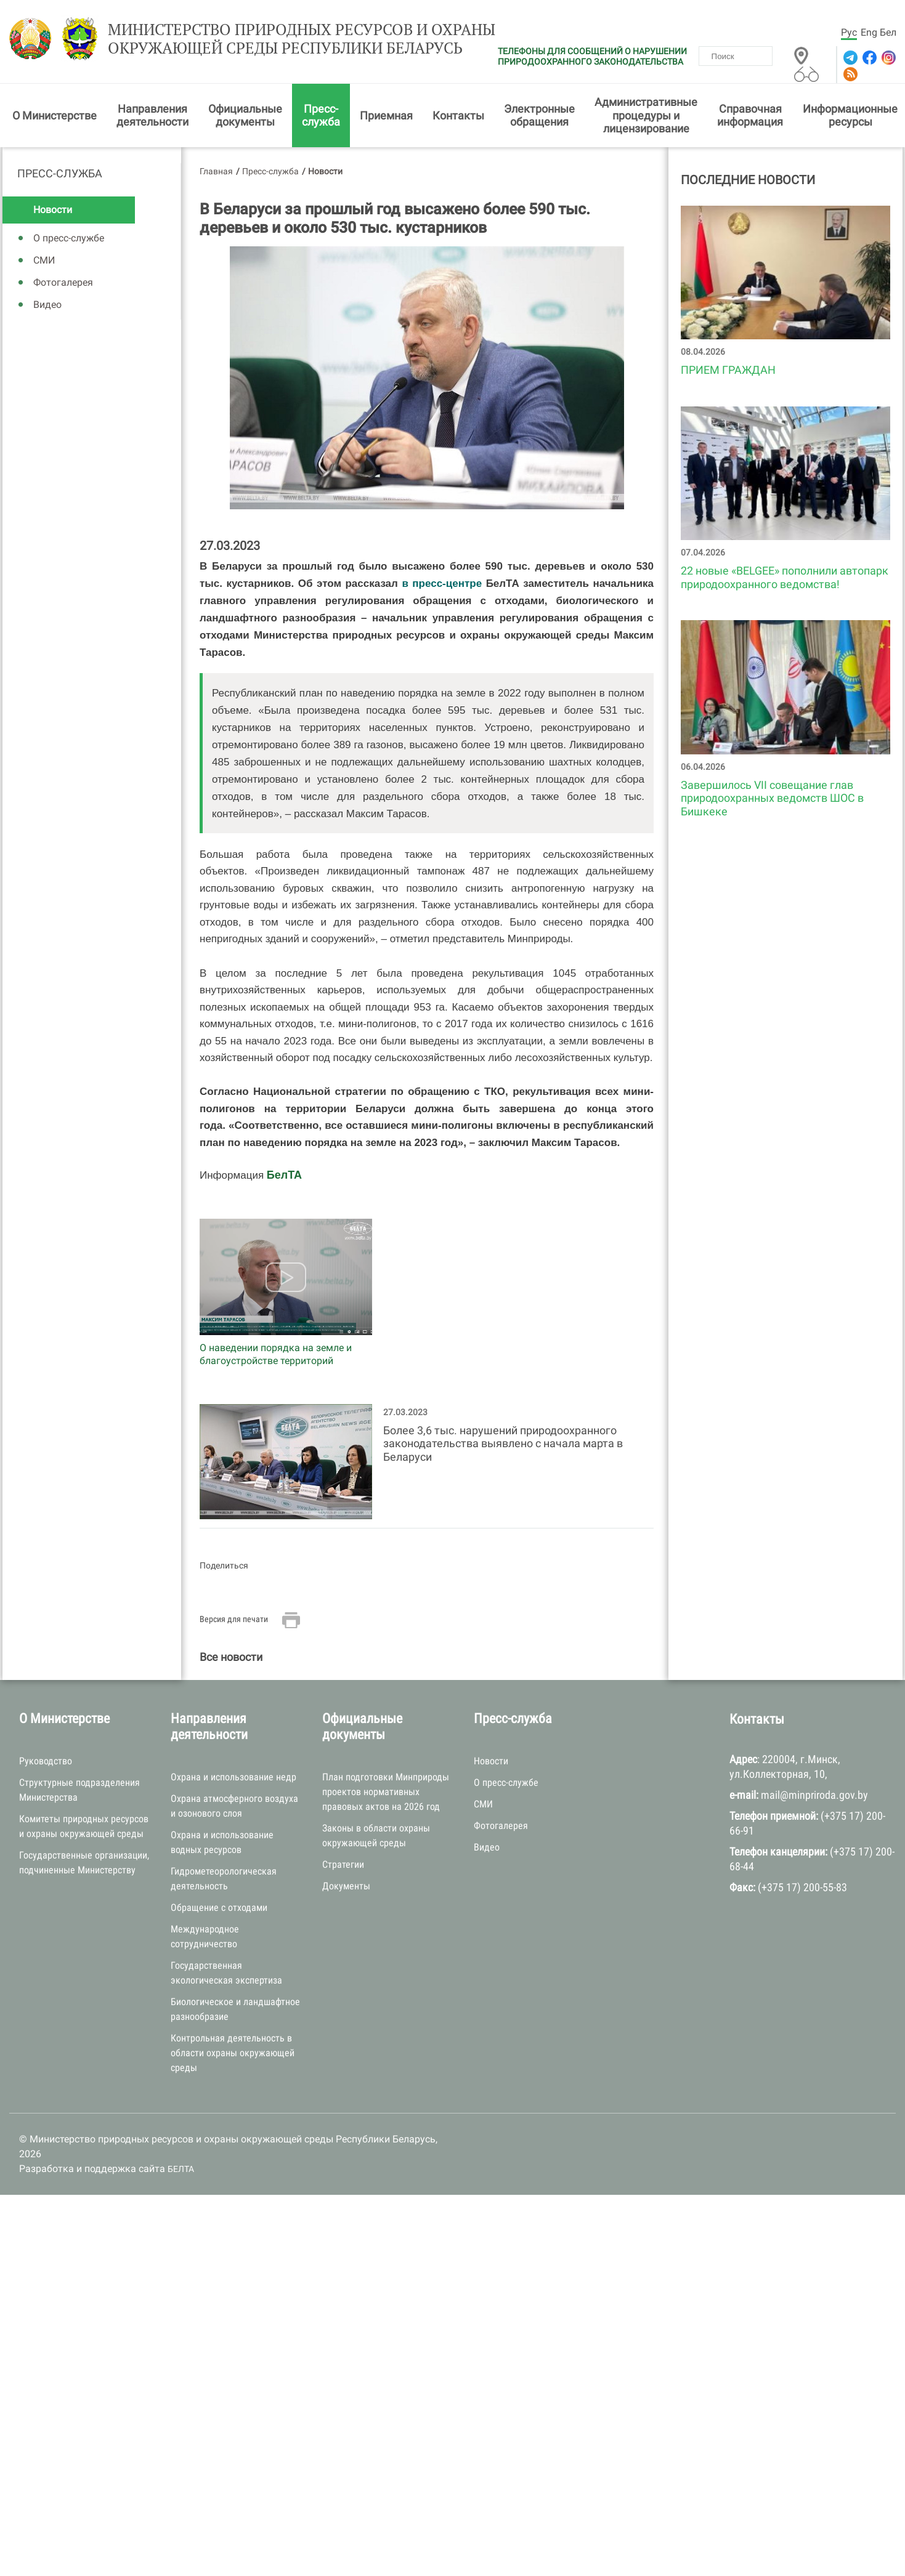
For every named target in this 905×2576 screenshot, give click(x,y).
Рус (849, 32)
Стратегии (343, 1867)
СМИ (44, 263)
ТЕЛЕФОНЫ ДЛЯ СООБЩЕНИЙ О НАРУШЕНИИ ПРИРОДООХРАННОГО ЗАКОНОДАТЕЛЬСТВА (592, 56)
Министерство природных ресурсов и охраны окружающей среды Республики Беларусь (286, 41)
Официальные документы (245, 117)
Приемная (386, 117)
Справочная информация (750, 117)
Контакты (458, 117)
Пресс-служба (321, 117)
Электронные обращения (539, 117)
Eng (869, 32)
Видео (47, 307)
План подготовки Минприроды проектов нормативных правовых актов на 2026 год (385, 1794)
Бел (888, 32)
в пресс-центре (442, 585)
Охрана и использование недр (233, 1779)
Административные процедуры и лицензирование (646, 117)
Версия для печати (234, 1621)
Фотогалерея (63, 285)
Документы (346, 1888)
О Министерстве (54, 117)
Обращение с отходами (219, 1910)
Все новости (231, 1658)
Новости (52, 212)
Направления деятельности (152, 117)
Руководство (45, 1763)
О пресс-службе (68, 240)
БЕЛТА (181, 2171)
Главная (216, 173)
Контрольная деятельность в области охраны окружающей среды (232, 2055)
